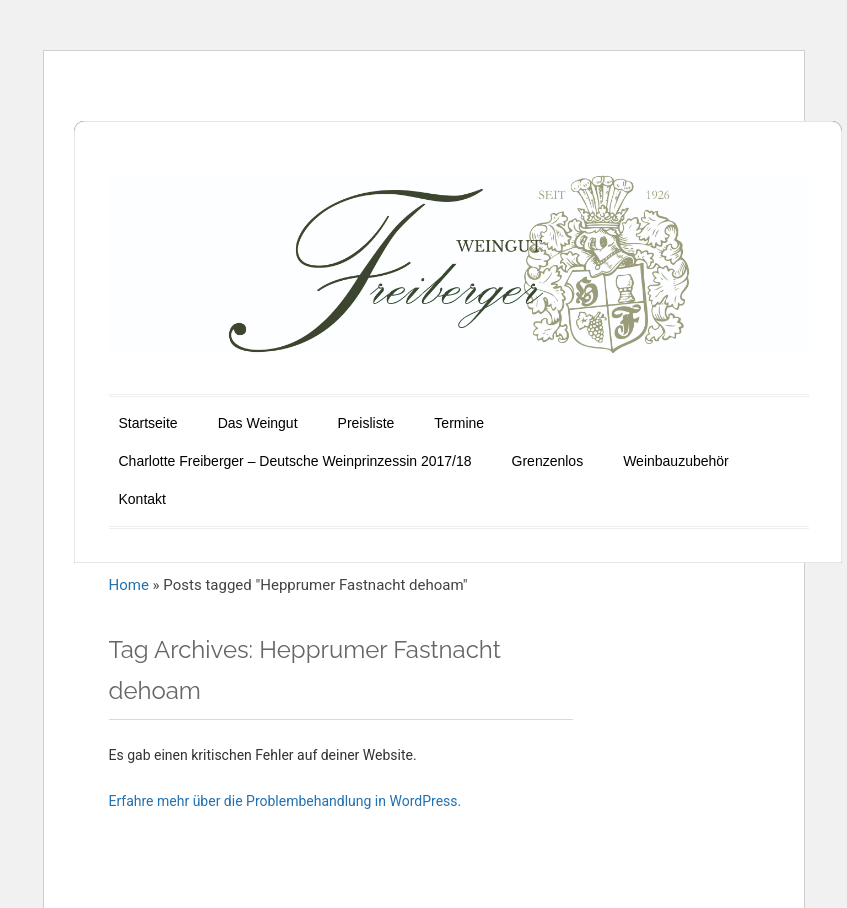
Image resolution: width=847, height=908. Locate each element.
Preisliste (366, 423)
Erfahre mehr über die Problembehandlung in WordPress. (285, 801)
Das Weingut (258, 423)
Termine (459, 423)
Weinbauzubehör (676, 461)
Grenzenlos (548, 461)
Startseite (148, 423)
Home (129, 585)
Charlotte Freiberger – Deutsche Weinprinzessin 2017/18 (295, 461)
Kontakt (142, 499)
